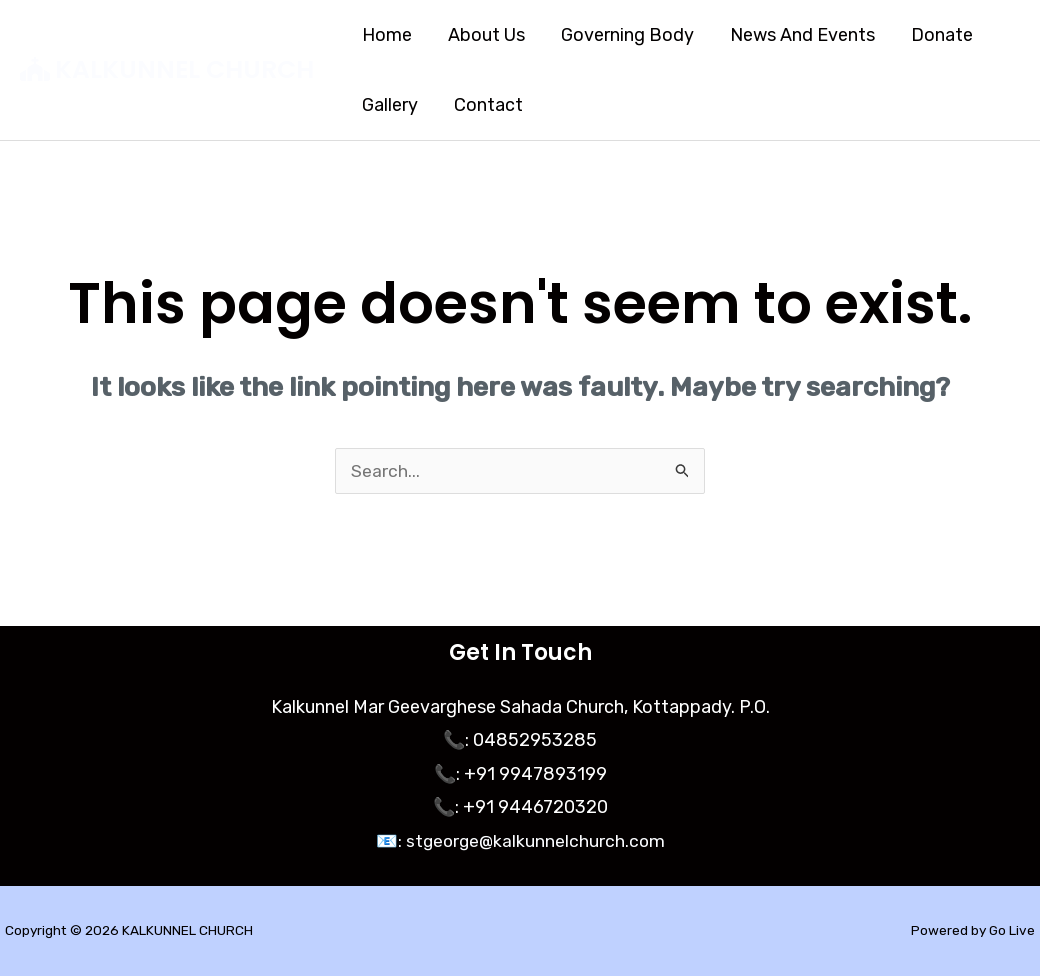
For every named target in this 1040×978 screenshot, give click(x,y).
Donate (942, 35)
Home (387, 35)
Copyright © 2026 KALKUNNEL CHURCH (131, 932)
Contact (488, 105)
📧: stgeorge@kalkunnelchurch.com (520, 843)
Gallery (390, 105)
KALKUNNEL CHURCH (184, 69)
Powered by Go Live (972, 932)
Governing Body (627, 35)
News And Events (802, 35)
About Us (486, 35)
